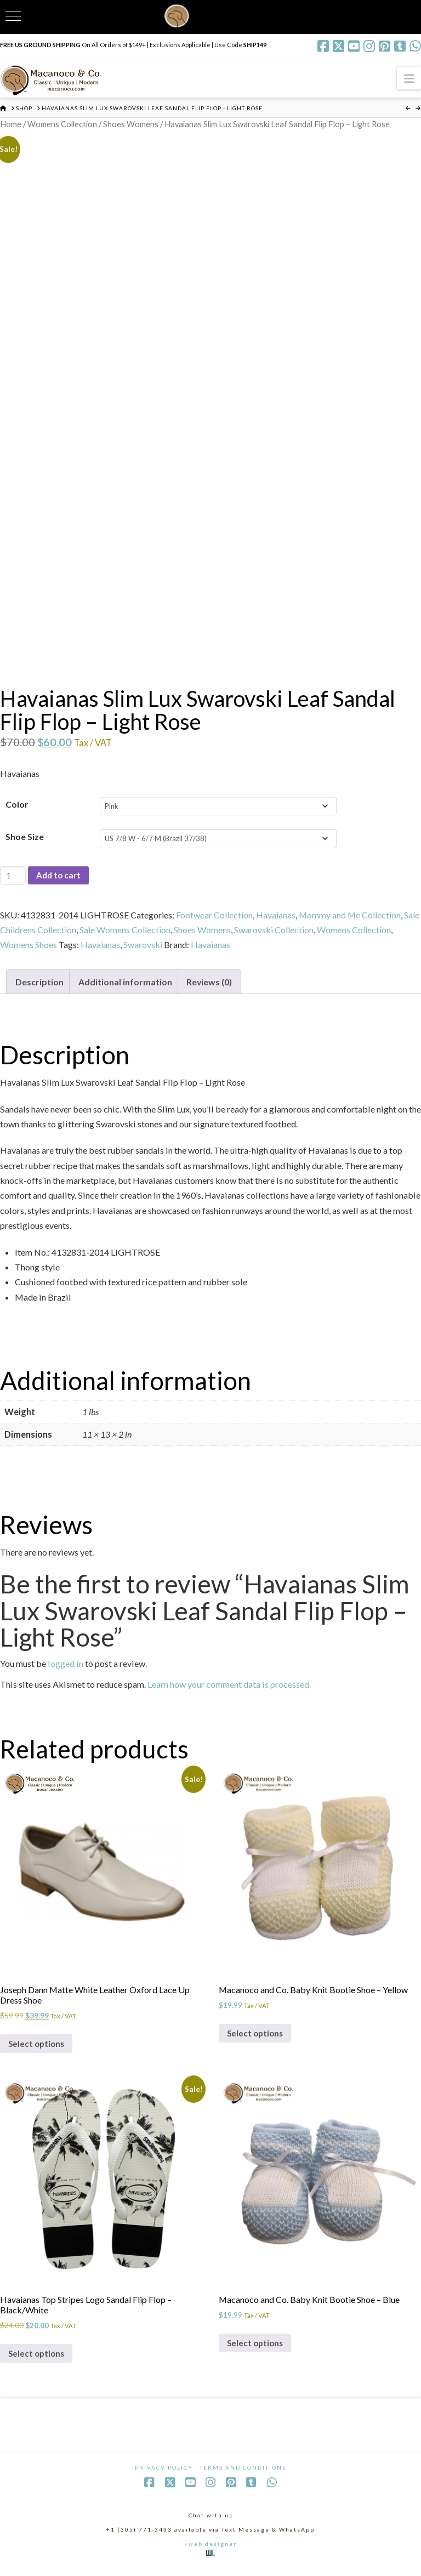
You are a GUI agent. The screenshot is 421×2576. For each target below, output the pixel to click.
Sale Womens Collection (124, 931)
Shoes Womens (130, 124)
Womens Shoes (28, 945)
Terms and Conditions (243, 2474)
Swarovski (142, 945)
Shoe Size (24, 837)
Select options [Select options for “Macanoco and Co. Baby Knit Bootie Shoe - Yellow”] (256, 2036)
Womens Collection (62, 124)
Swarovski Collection (274, 931)
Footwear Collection (214, 916)
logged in (65, 1665)
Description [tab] (39, 983)
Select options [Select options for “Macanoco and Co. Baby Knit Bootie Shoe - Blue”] (256, 2348)
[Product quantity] (13, 876)
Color (17, 804)
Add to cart (60, 876)
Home (10, 124)
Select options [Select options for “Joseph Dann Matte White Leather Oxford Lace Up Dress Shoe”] (38, 2046)
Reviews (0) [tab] (210, 983)
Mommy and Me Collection (350, 916)
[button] (409, 78)
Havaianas (275, 916)
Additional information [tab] (125, 983)
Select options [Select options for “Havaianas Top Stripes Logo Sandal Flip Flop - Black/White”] (38, 2358)
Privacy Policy (164, 2474)
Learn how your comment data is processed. (229, 1686)
